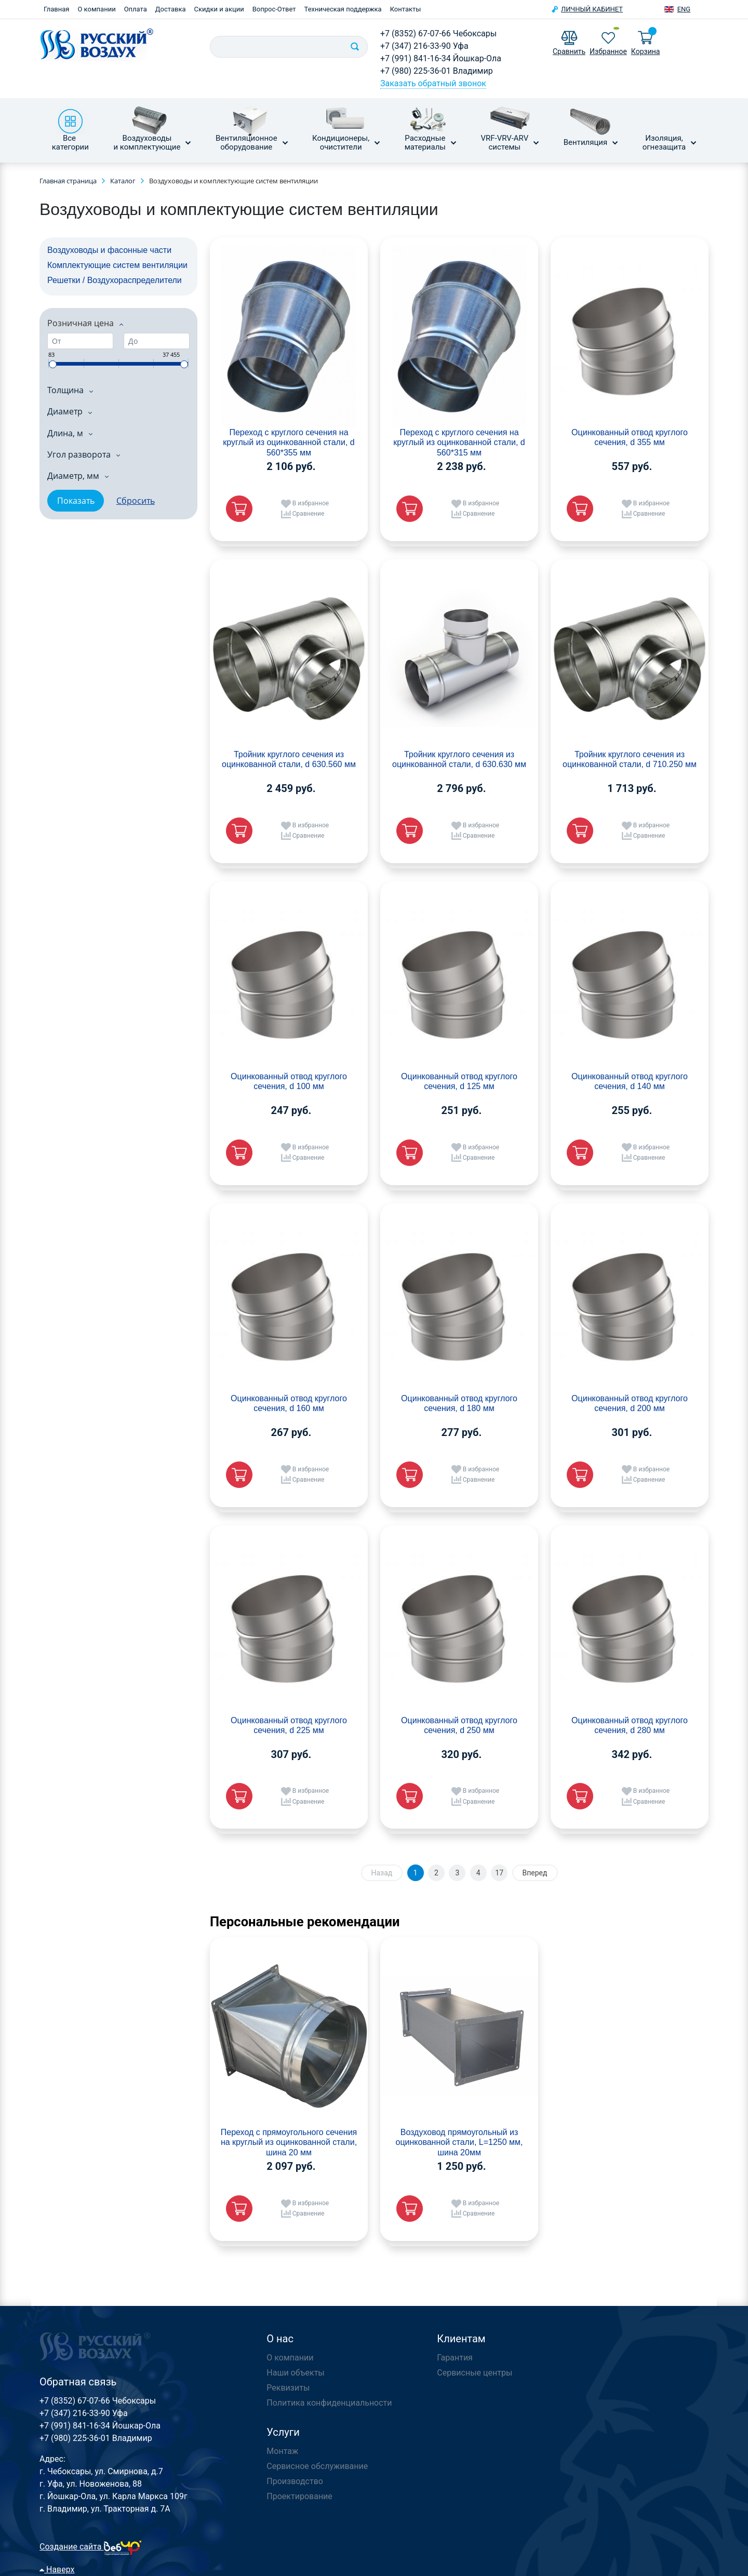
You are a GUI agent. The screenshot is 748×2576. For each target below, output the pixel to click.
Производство (294, 2481)
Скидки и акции (219, 9)
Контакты (405, 9)
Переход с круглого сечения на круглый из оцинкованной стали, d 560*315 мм (459, 442)
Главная (56, 9)
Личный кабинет (592, 9)
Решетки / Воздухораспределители (114, 280)
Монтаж (282, 2451)
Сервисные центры (474, 2373)
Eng (684, 9)
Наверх (57, 2569)
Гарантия (455, 2358)
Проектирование (299, 2496)
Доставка (170, 9)
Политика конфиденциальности (329, 2403)
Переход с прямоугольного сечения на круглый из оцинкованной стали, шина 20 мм (289, 2142)
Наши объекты (295, 2373)
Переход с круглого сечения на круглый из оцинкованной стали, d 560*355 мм (288, 442)
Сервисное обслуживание (317, 2466)
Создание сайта (90, 2547)
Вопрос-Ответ (274, 9)
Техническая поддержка (343, 9)
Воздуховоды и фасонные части (109, 250)
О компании (96, 9)
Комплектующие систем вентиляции (117, 265)
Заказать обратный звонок (433, 83)
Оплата (135, 9)
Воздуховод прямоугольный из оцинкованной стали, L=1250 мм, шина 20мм (459, 2142)
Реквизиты (288, 2388)
